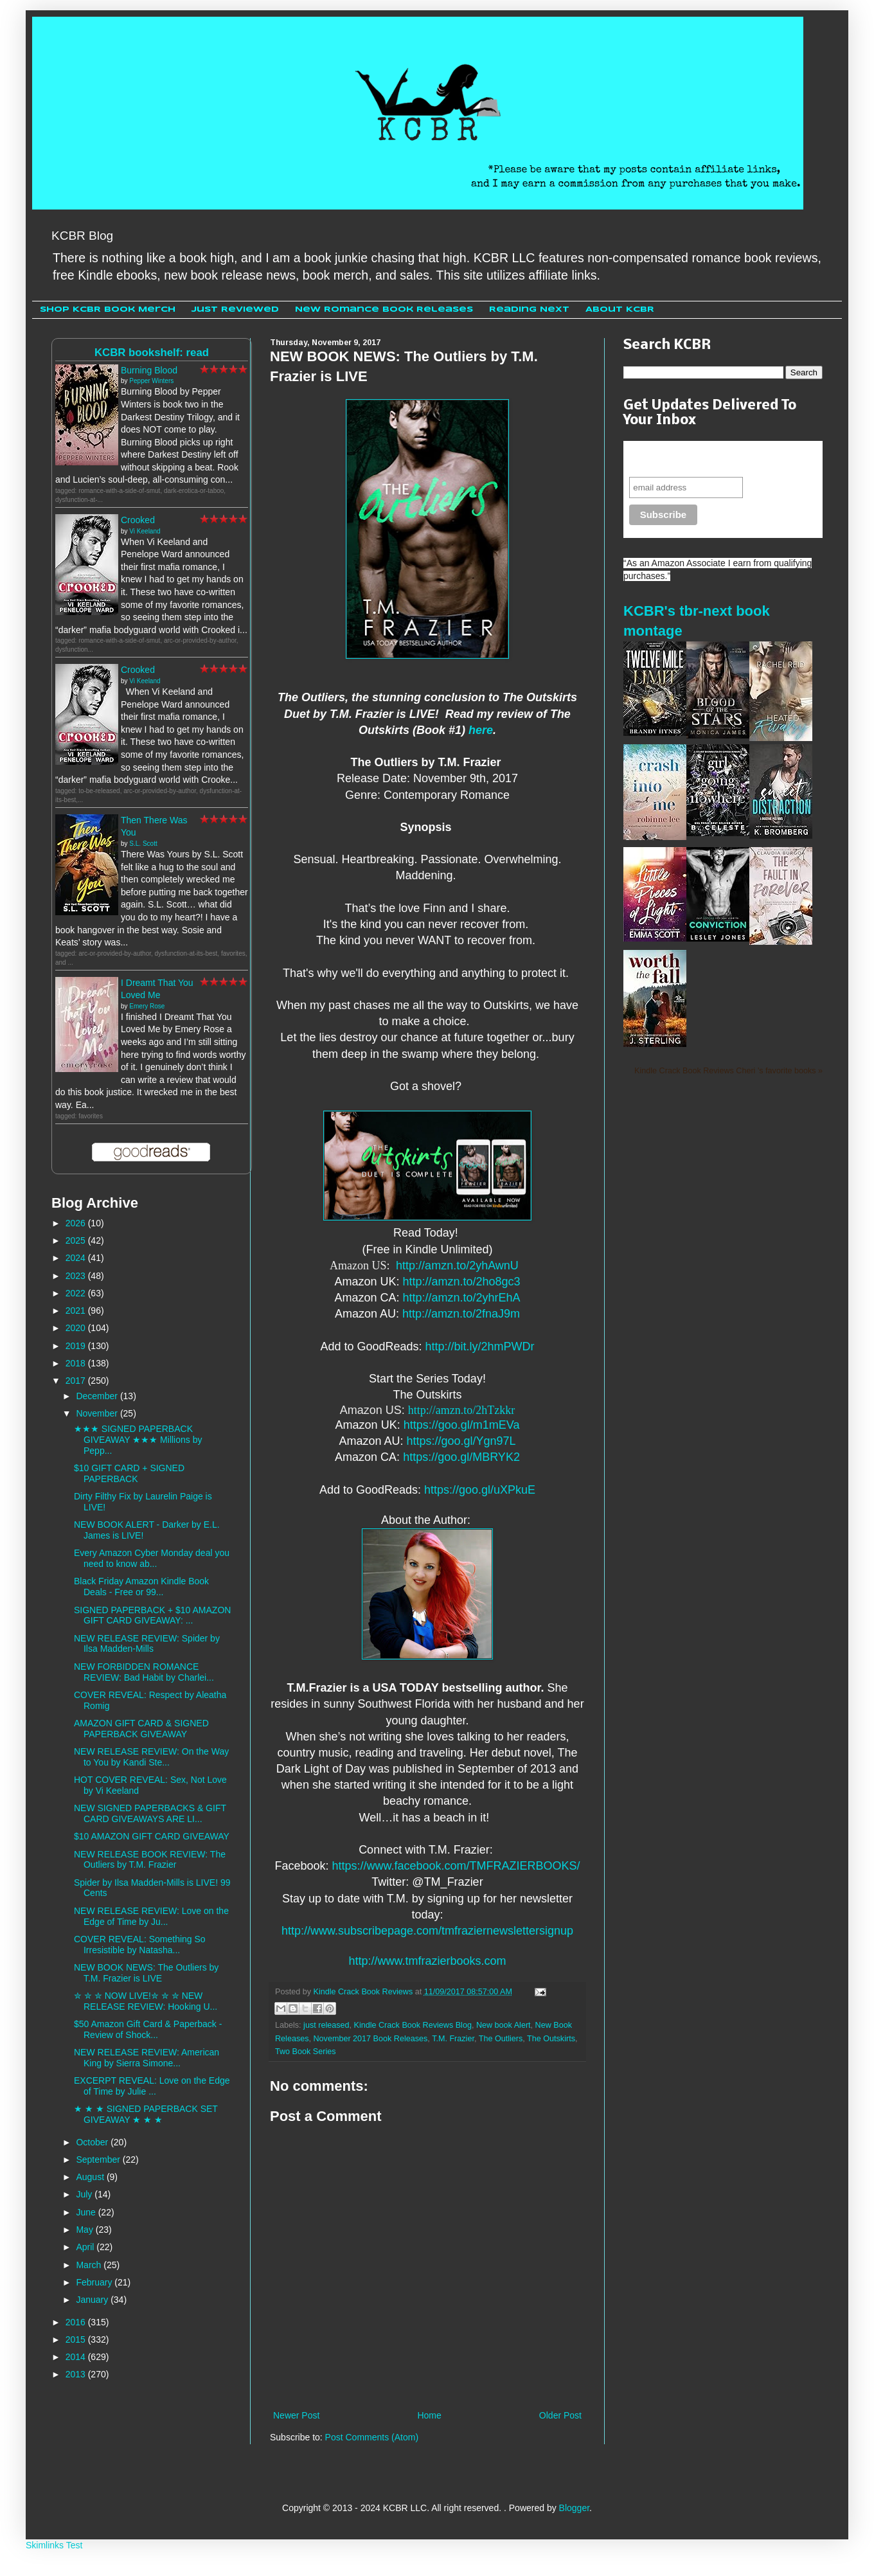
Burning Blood (149, 370)
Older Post (560, 2415)
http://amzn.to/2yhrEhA (461, 1297)
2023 (77, 1276)
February (95, 2282)
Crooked (138, 520)
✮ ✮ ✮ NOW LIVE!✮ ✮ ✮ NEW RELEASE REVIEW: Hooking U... (145, 2001)
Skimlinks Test (54, 2545)
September (99, 2159)
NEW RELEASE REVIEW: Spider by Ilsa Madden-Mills (147, 1643)
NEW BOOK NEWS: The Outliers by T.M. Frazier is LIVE (146, 1972)
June (87, 2212)
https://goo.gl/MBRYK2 (461, 1457)
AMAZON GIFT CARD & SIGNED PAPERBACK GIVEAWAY (141, 1728)
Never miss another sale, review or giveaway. (713, 458)
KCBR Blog (82, 235)
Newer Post (296, 2415)
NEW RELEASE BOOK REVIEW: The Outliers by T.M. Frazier (150, 1859)
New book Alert (503, 2025)
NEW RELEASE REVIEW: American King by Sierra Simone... (146, 2057)
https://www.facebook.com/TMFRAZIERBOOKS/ (456, 1865)
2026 (77, 1223)
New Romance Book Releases (384, 309)
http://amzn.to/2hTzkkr (461, 1410)
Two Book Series (305, 2051)
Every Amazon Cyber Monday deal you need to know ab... (151, 1558)
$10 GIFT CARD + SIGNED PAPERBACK (129, 1473)
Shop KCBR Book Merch (107, 309)
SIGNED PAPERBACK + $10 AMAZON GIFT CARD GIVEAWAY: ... (152, 1615)
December (98, 1396)
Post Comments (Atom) (371, 2437)
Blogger (574, 2508)
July (85, 2194)
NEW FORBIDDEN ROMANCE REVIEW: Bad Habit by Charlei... (144, 1672)
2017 (77, 1380)
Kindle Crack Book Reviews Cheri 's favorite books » (728, 1070)
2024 (77, 1258)
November (98, 1413)
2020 (77, 1328)
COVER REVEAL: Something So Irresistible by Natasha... (140, 1944)
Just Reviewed (235, 309)
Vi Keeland (144, 531)
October (93, 2142)
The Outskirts (551, 2038)
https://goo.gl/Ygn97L (460, 1441)
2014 (77, 2357)
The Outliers (501, 2038)
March (89, 2265)
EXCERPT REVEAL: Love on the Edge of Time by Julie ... (152, 2086)
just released (326, 2025)
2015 (77, 2339)
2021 (77, 1310)
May (85, 2229)
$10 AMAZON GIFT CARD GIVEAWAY (151, 1836)
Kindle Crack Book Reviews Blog (413, 2025)
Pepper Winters (151, 380)
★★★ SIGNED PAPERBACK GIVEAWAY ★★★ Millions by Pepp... (138, 1440)
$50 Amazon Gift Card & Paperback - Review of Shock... (148, 2029)
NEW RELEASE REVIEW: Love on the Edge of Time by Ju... (151, 1916)
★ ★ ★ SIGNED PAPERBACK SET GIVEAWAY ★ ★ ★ (146, 2114)
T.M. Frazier (453, 2038)
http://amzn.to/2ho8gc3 (461, 1281)
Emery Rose (147, 1006)
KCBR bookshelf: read (151, 352)
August (91, 2177)
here (480, 730)
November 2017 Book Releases (371, 2038)
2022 (77, 1293)
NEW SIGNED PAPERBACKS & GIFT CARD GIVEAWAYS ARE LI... (150, 1813)
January (93, 2299)
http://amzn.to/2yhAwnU (457, 1265)
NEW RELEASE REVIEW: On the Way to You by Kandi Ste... (151, 1756)
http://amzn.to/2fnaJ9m (461, 1313)
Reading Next (529, 309)
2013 (77, 2374)
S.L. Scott (143, 843)
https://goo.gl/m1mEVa (462, 1424)
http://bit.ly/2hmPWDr (480, 1346)
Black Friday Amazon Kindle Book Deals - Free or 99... (141, 1586)
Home (429, 2415)
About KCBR (619, 309)
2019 (77, 1346)
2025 (77, 1240)
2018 (77, 1363)
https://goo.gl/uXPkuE (479, 1489)
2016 (77, 2322)
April (86, 2247)
